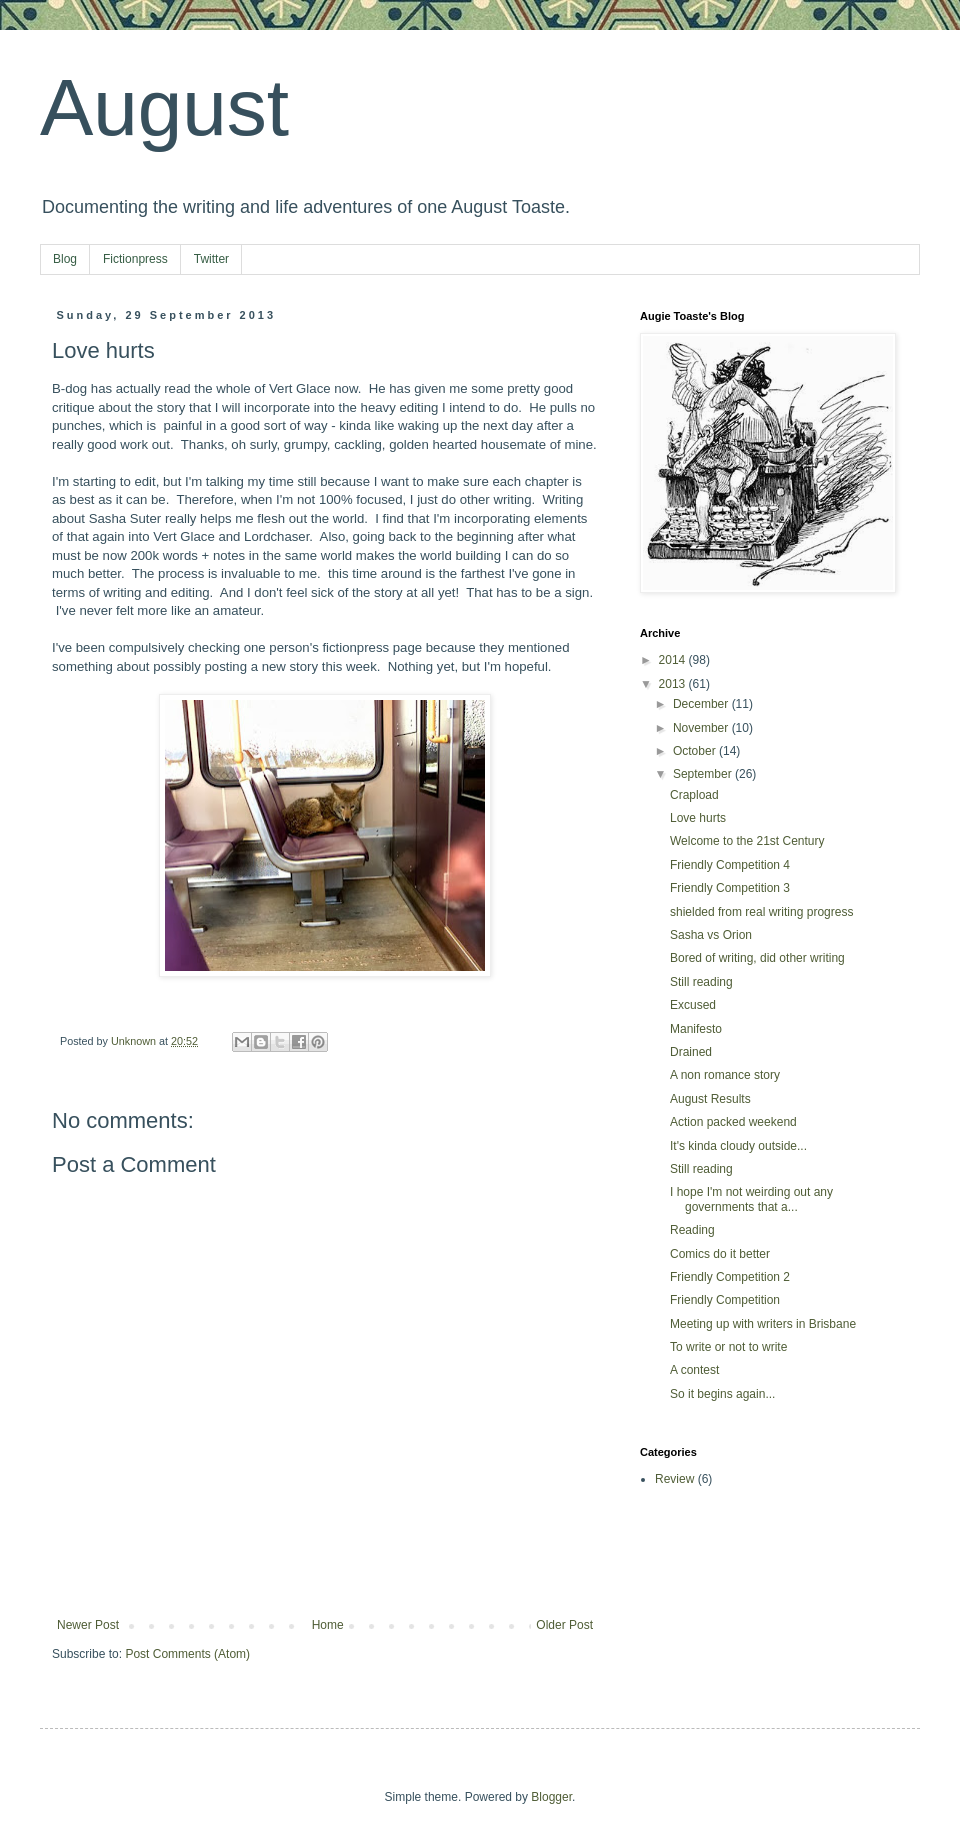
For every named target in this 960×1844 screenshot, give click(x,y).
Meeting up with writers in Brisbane (763, 1324)
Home (328, 1625)
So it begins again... (722, 1394)
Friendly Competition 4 (730, 865)
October (696, 751)
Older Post (564, 1625)
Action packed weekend (733, 1122)
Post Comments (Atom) (187, 1654)
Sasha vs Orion (711, 935)
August (164, 107)
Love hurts (698, 818)
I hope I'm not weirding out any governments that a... (751, 1199)
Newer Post (88, 1625)
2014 (674, 660)
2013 (674, 684)
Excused (693, 1005)
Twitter (211, 259)
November (702, 728)
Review (674, 1479)
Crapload (694, 795)
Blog (65, 259)
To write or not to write (728, 1347)
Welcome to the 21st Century (747, 841)
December (702, 704)
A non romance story (725, 1075)
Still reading (701, 982)
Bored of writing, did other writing (757, 958)
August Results (710, 1099)
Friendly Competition (725, 1300)
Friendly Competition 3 (730, 888)
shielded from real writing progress (761, 912)
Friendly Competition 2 (730, 1277)
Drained (691, 1052)
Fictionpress (135, 259)
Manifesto (696, 1029)
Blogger (551, 1797)
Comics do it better (720, 1254)
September (704, 774)
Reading (692, 1230)
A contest (694, 1370)
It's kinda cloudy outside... (738, 1146)
